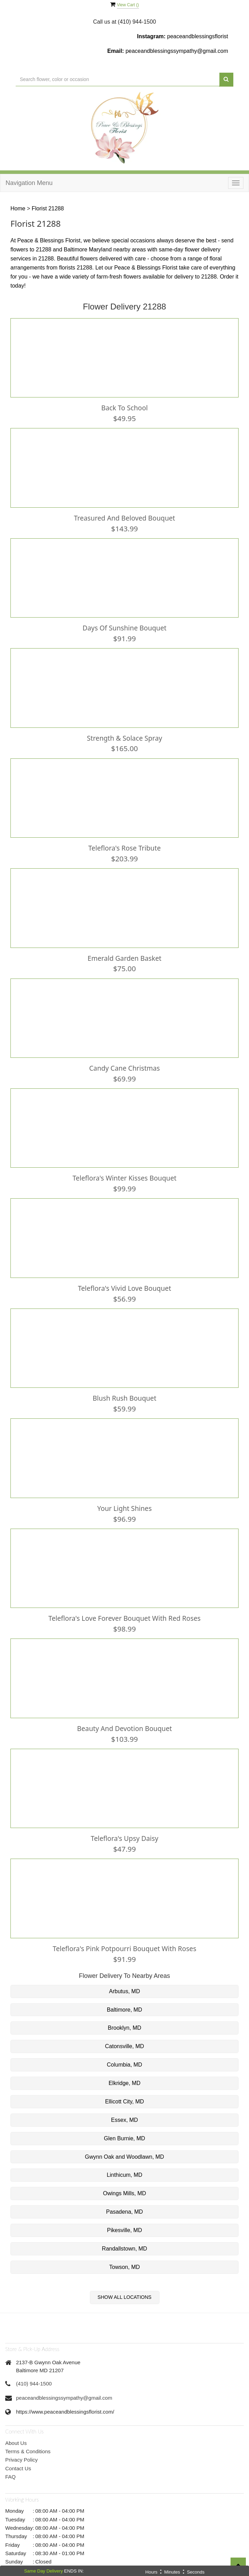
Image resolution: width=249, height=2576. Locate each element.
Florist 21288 (48, 208)
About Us (16, 2425)
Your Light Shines (124, 1495)
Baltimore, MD (124, 1992)
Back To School (124, 407)
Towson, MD (124, 2249)
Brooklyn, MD (124, 2010)
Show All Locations (124, 2279)
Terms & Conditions (27, 2433)
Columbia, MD (124, 2047)
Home (17, 208)
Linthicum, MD (124, 2157)
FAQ (10, 2459)
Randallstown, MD (124, 2230)
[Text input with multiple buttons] (117, 79)
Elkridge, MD (125, 2065)
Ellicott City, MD (124, 2083)
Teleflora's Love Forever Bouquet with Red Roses (124, 1604)
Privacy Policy (21, 2442)
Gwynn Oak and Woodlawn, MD (124, 2139)
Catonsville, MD (124, 2028)
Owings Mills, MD (124, 2175)
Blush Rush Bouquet (124, 1387)
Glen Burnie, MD (124, 2120)
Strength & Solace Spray (124, 734)
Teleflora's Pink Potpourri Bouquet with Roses (124, 1931)
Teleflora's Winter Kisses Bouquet (124, 1169)
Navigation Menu (29, 182)
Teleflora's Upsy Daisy (124, 1822)
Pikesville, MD (124, 2212)
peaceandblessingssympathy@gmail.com (176, 51)
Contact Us (18, 2450)
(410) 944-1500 (34, 2365)
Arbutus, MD (124, 1973)
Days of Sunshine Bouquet (124, 625)
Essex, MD (124, 2102)
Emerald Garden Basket (124, 951)
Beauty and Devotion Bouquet (124, 1713)
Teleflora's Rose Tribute (124, 842)
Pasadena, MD (124, 2194)
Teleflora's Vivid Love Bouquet (124, 1278)
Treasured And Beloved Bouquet (124, 516)
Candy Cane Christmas (124, 1060)
